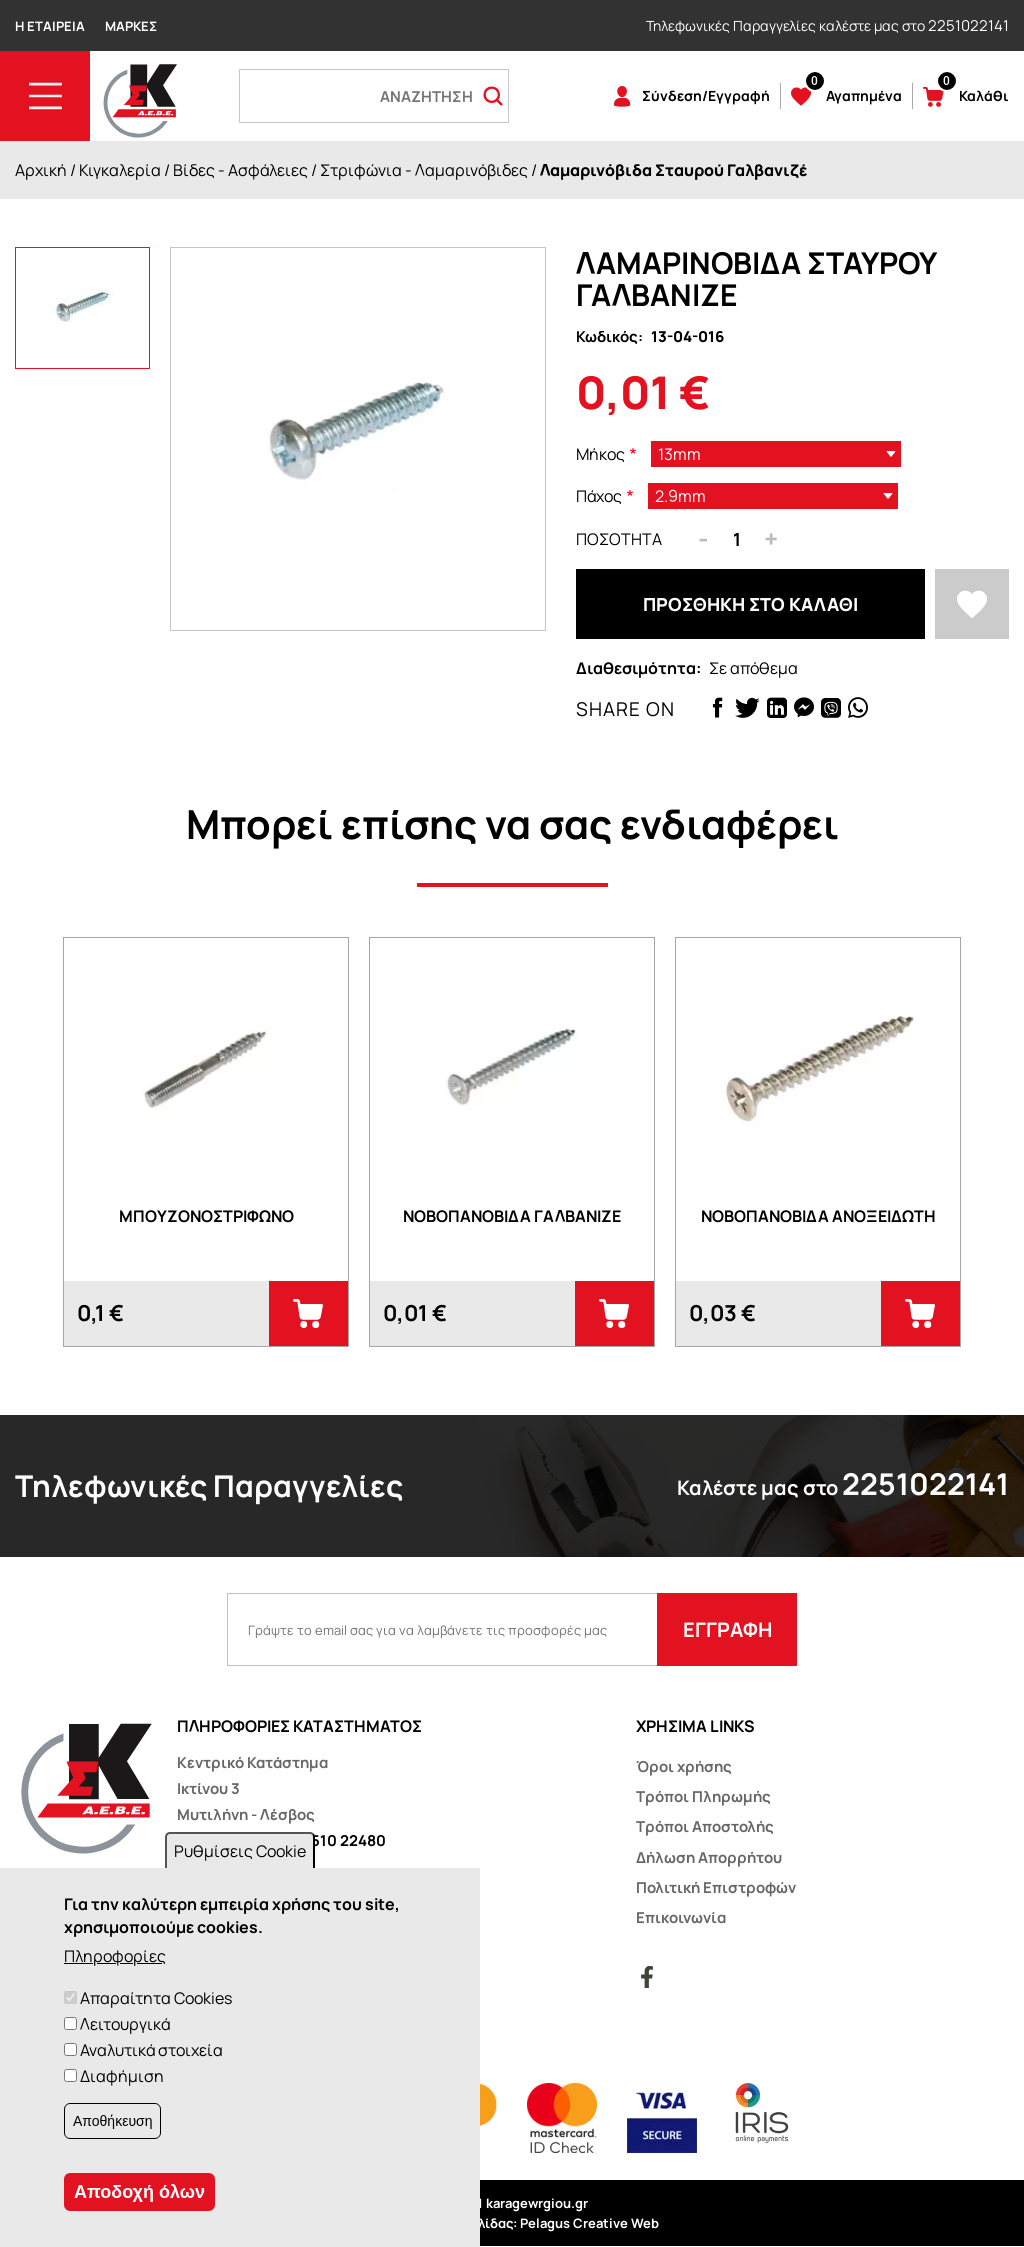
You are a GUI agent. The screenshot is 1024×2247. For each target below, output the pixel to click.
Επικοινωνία (681, 1917)
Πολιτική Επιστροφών (716, 1887)
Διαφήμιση (122, 2076)
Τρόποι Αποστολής (705, 1826)
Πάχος (599, 496)
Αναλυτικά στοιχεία (151, 2050)
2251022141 (968, 25)
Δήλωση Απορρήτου (709, 1857)
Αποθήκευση (112, 2121)
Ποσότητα (619, 539)
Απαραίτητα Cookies (156, 1998)
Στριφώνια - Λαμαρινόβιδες (424, 170)
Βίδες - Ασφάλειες (240, 170)
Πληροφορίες (115, 1956)
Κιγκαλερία (120, 170)
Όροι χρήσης (684, 1766)
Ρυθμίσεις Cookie (240, 1851)
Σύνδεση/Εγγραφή (706, 95)
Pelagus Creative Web (589, 2223)
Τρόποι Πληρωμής (703, 1796)
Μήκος (600, 454)
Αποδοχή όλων (139, 2192)
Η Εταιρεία (50, 26)
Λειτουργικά (125, 2024)
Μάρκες (131, 26)
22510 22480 (339, 1840)
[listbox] (776, 454)
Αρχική (41, 170)
